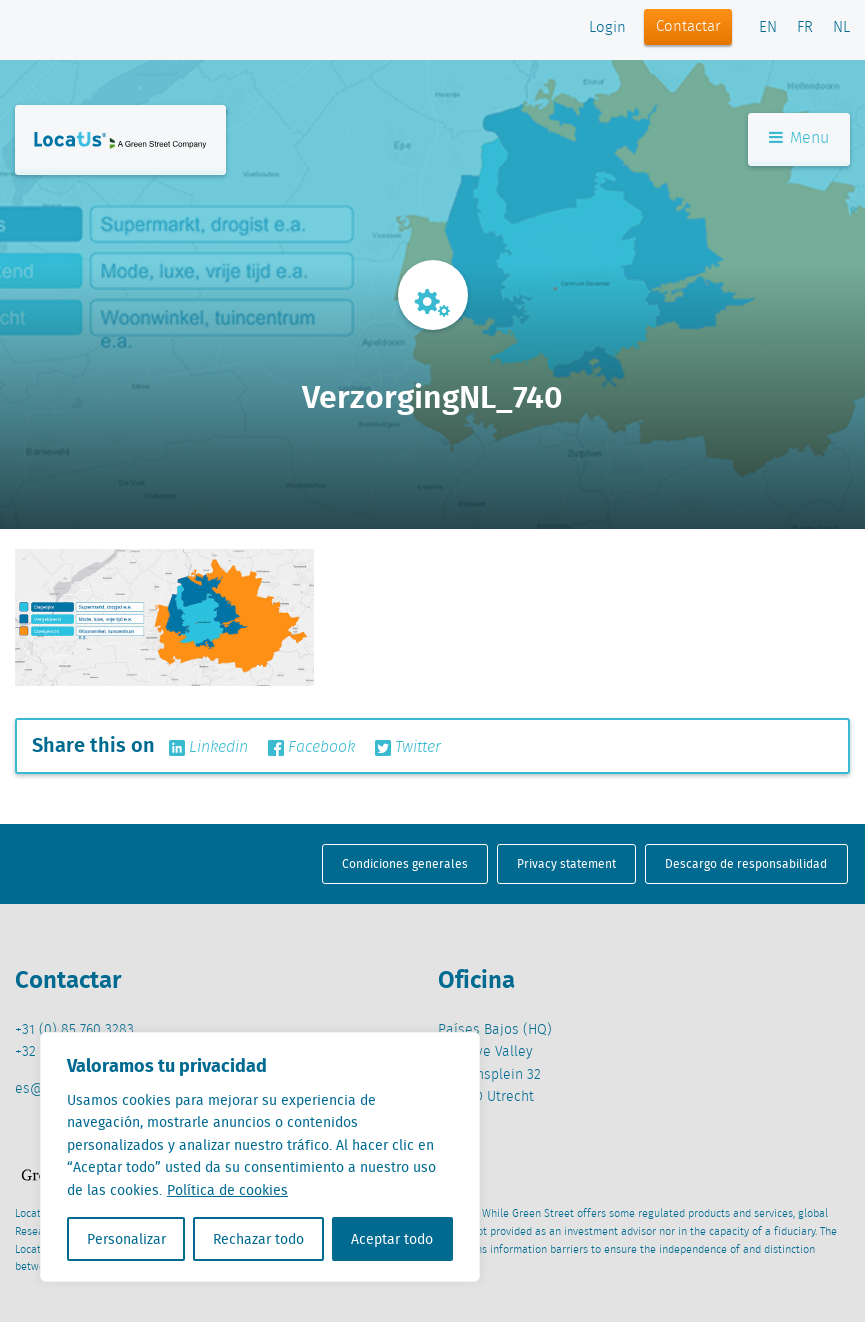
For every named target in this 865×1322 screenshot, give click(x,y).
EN (768, 28)
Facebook (311, 748)
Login (607, 28)
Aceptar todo (392, 1239)
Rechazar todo (258, 1239)
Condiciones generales (405, 863)
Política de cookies (227, 1190)
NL (841, 28)
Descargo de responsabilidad (746, 863)
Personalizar (126, 1239)
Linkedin (208, 748)
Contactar (688, 27)
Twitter (408, 748)
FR (805, 28)
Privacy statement (566, 863)
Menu (799, 138)
